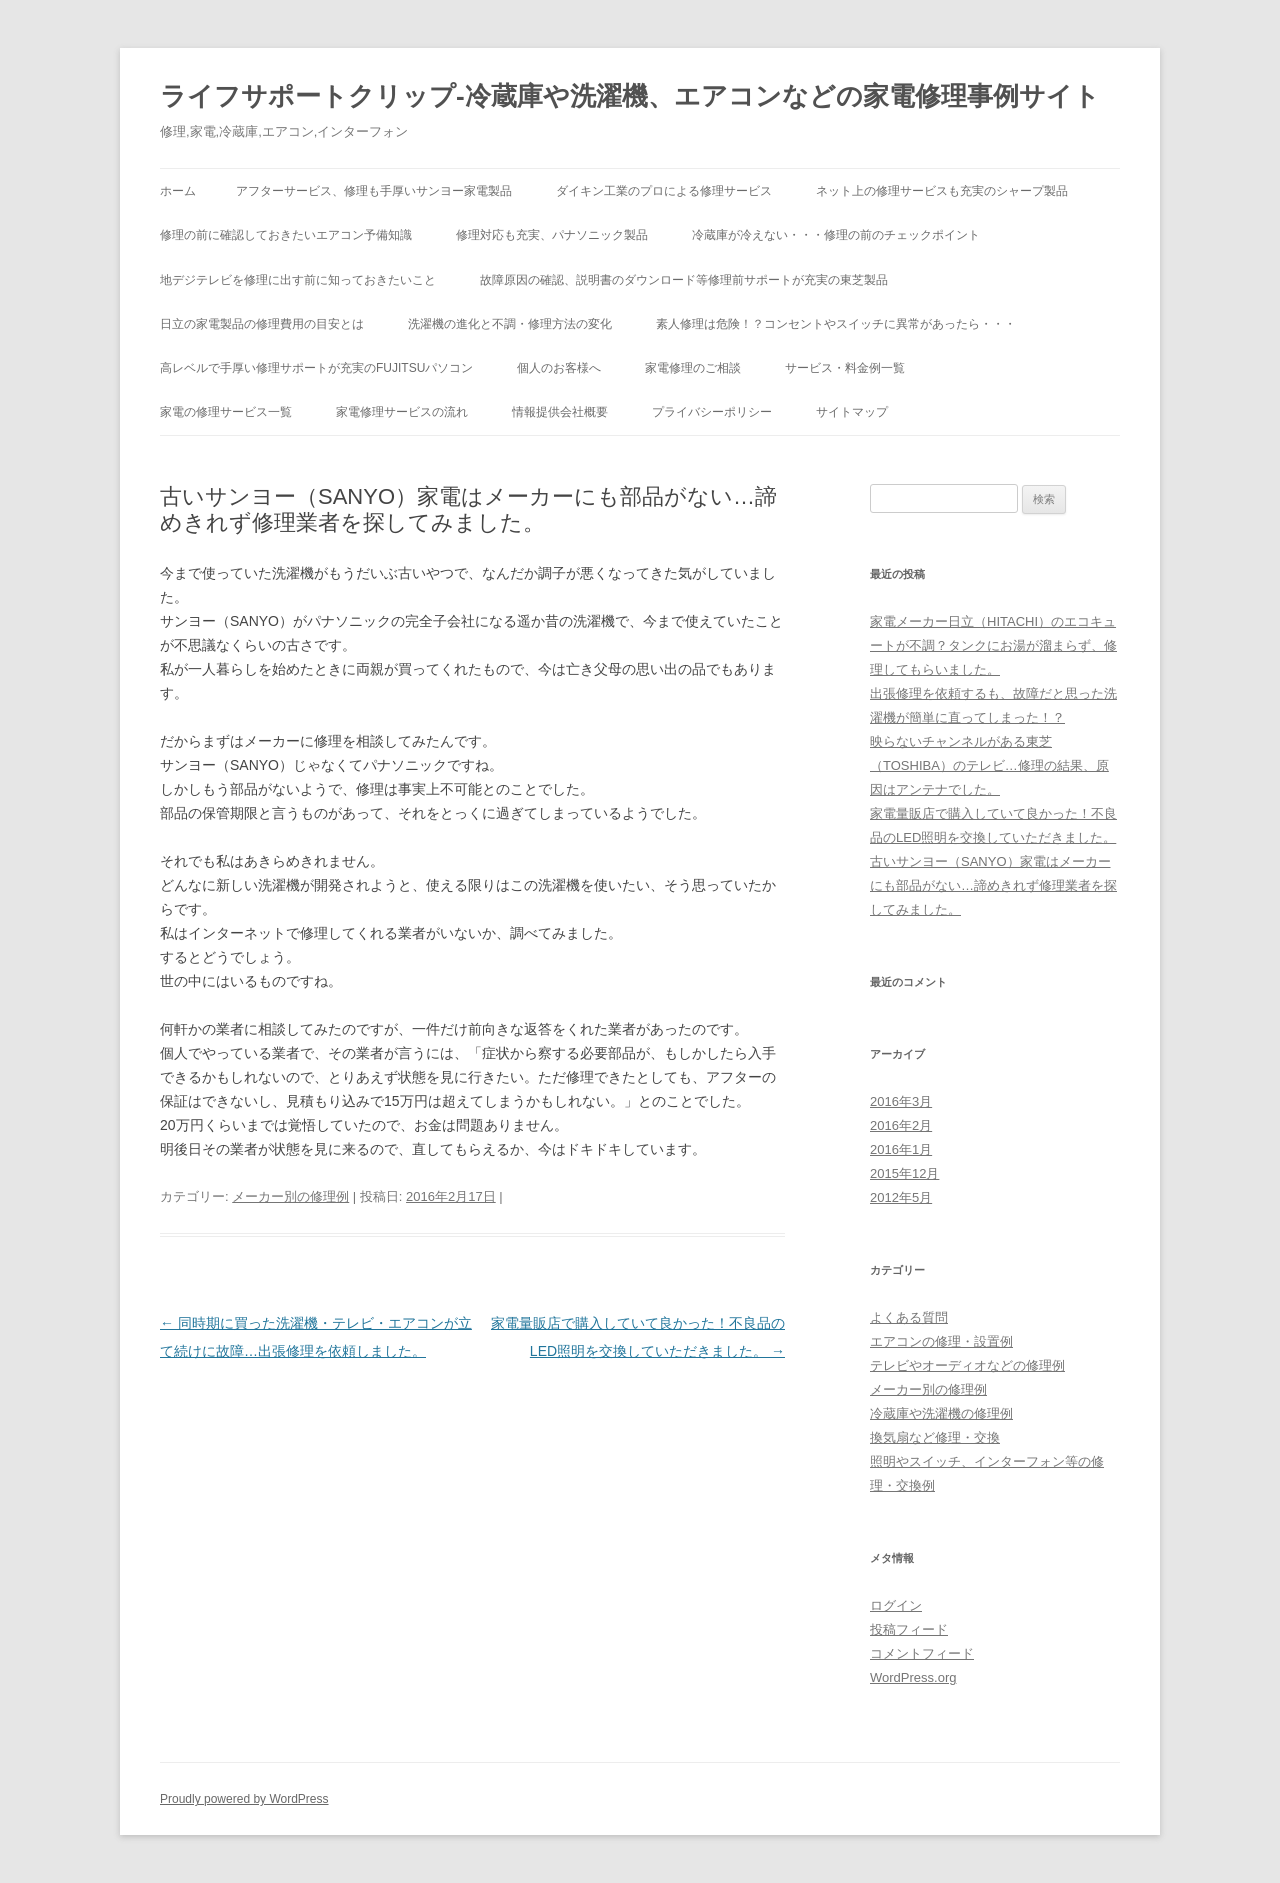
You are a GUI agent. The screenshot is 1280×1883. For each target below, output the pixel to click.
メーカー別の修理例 (290, 1196)
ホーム (178, 191)
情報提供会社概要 (560, 412)
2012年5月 (901, 1197)
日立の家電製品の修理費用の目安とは (262, 324)
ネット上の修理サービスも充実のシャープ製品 (942, 191)
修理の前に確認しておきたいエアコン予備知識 (286, 235)
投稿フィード (909, 1629)
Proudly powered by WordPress (244, 1799)
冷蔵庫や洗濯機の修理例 (941, 1413)
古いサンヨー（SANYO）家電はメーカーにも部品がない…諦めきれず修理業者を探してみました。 (993, 885)
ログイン (896, 1605)
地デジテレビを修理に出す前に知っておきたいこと (298, 280)
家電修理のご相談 (693, 368)
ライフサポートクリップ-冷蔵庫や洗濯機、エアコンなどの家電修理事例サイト (630, 96)
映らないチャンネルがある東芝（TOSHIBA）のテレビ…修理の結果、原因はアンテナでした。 (989, 765)
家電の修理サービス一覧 (226, 412)
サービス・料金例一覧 (845, 368)
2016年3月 (901, 1101)
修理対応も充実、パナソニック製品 (552, 235)
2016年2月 (901, 1125)
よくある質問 (909, 1317)
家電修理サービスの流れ (402, 412)
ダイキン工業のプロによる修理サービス (664, 191)
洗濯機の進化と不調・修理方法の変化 (510, 324)
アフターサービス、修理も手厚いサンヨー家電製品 (374, 191)
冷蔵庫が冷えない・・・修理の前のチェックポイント (836, 235)
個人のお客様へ (559, 368)
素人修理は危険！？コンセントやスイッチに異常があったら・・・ (836, 324)
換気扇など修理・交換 (935, 1437)
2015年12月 (904, 1173)
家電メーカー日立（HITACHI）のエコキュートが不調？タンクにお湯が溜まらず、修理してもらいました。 (993, 645)
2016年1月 (901, 1149)
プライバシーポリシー (712, 412)
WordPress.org (913, 1677)
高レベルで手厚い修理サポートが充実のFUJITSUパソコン (316, 368)
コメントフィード (922, 1653)
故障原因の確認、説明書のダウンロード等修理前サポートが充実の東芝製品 (684, 280)
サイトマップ (852, 412)
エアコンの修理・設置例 (941, 1341)
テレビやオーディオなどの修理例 (967, 1365)
